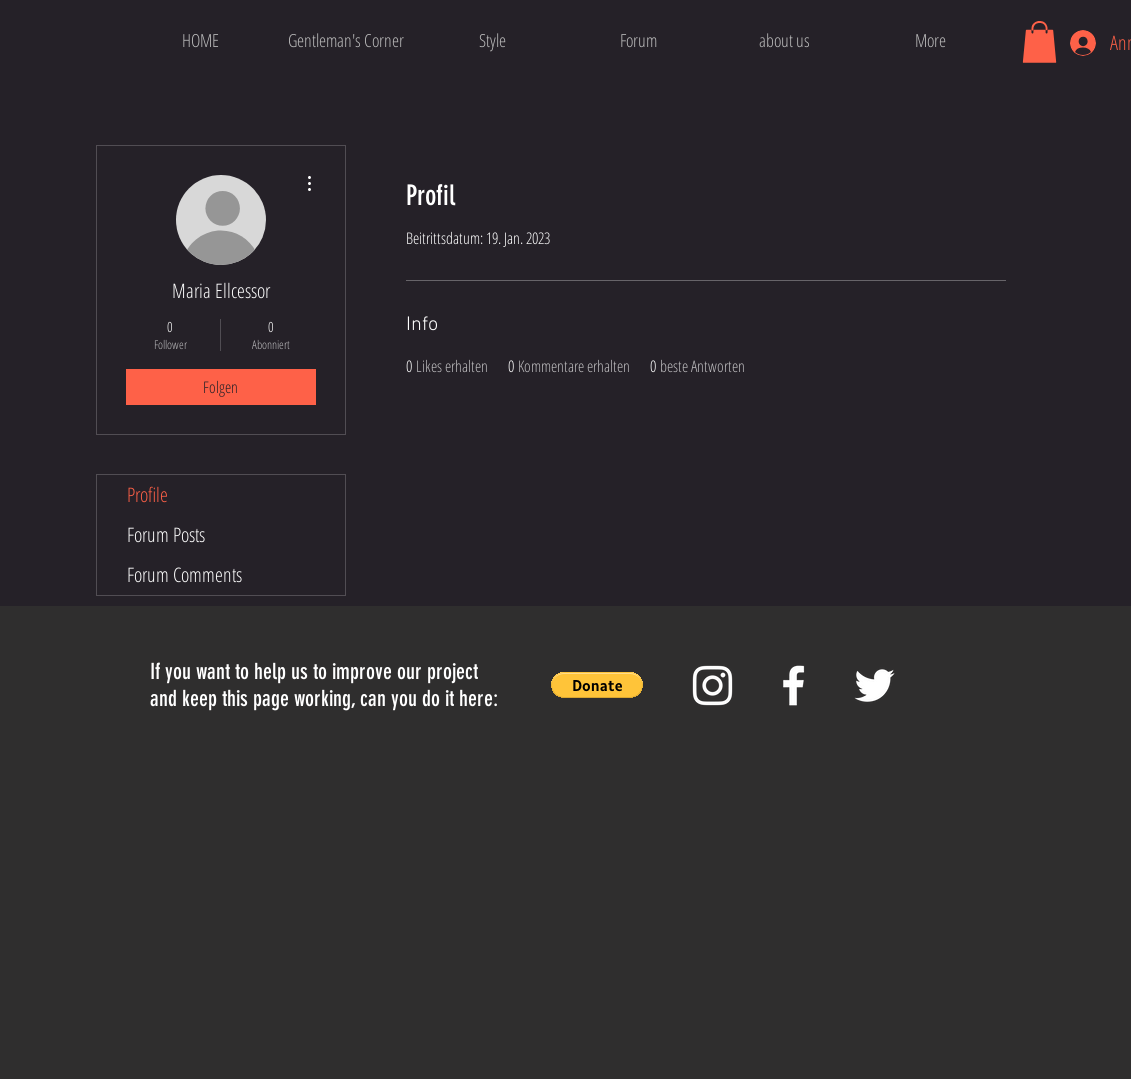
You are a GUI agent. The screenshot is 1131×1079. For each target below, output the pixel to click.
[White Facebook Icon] (793, 685)
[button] (1039, 42)
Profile (147, 494)
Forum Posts (166, 534)
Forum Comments (184, 574)
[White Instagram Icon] (712, 685)
